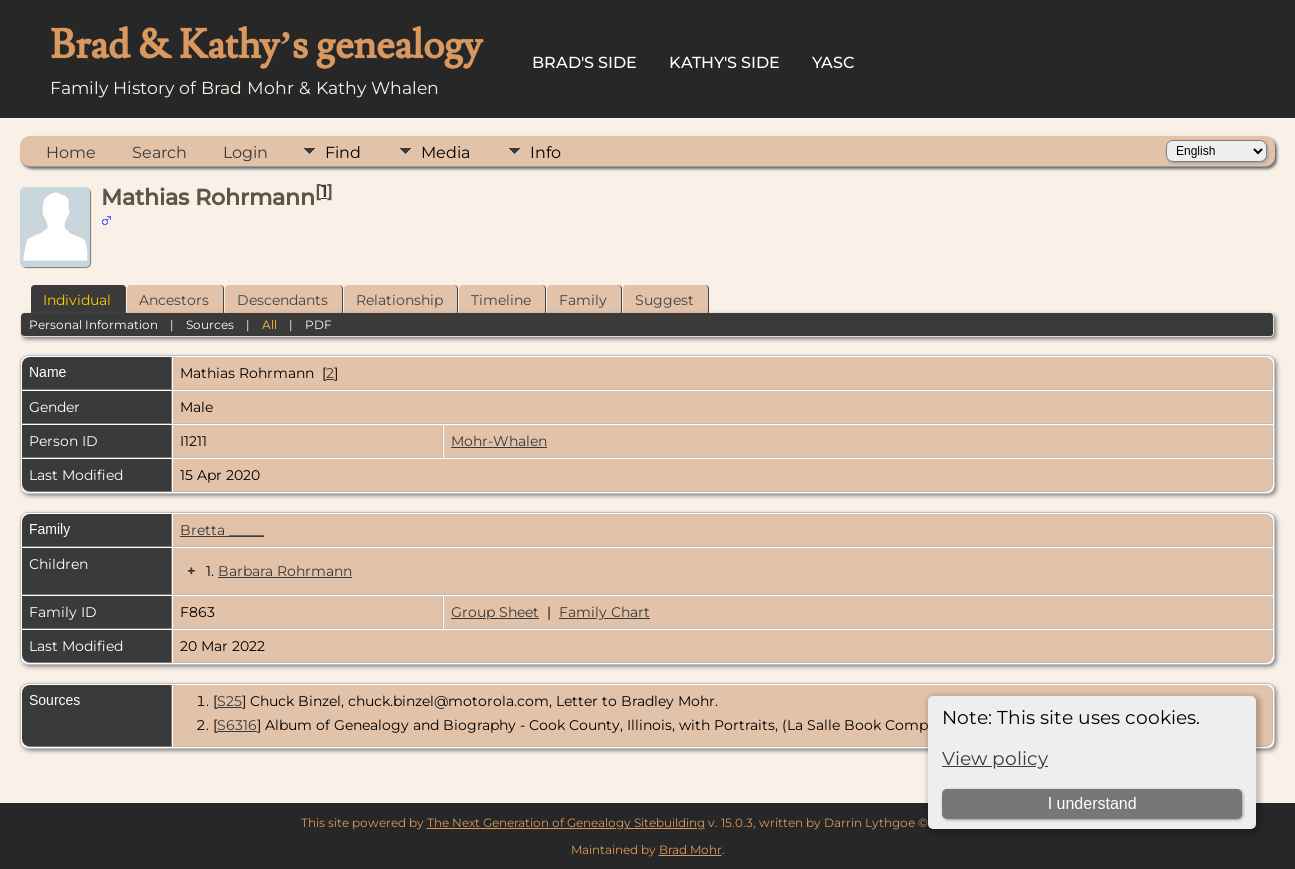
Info (545, 152)
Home (71, 152)
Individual (77, 300)
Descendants (282, 300)
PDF (318, 324)
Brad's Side (584, 62)
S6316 (237, 725)
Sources (210, 324)
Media (445, 152)
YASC (833, 62)
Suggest (664, 300)
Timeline (501, 300)
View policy (995, 758)
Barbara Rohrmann (285, 571)
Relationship (399, 300)
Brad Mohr (690, 849)
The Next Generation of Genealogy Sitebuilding (566, 822)
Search (159, 152)
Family (583, 300)
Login (245, 152)
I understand (1092, 803)
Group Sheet (495, 612)
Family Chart (604, 612)
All (269, 324)
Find (343, 152)
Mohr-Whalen (499, 441)
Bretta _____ (222, 530)
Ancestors (174, 300)
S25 (229, 701)
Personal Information (93, 324)
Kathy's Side (724, 62)
